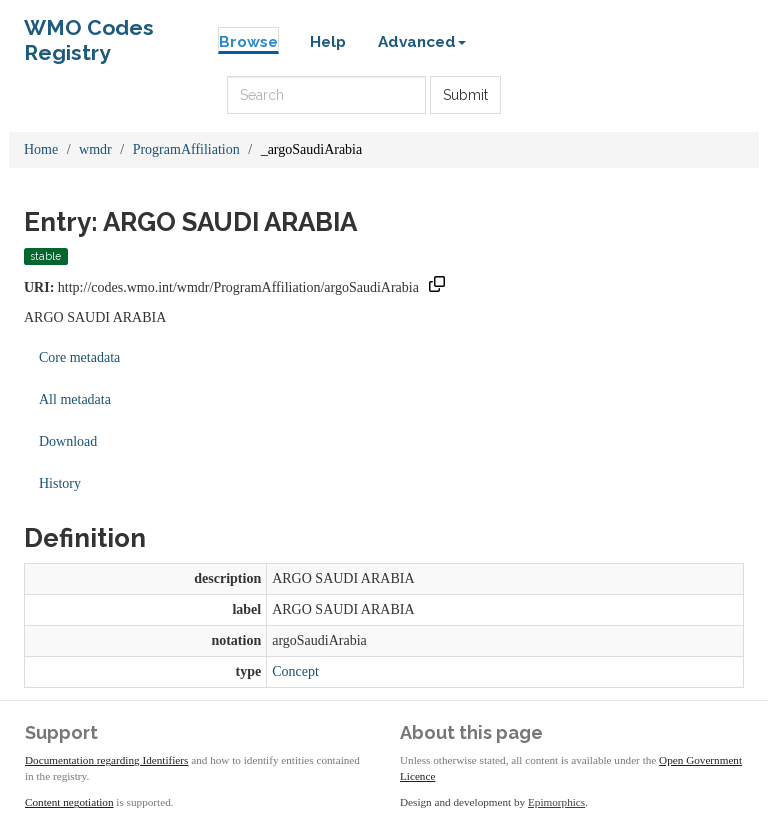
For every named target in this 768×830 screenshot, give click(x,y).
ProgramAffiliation (186, 149)
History (60, 483)
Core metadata (79, 357)
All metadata (75, 399)
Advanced (422, 42)
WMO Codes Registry (89, 32)
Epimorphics (556, 802)
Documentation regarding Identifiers (106, 760)
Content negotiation (69, 802)
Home (41, 149)
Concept (295, 671)
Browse (248, 42)
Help (328, 42)
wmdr (95, 149)
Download (68, 441)
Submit (465, 95)
